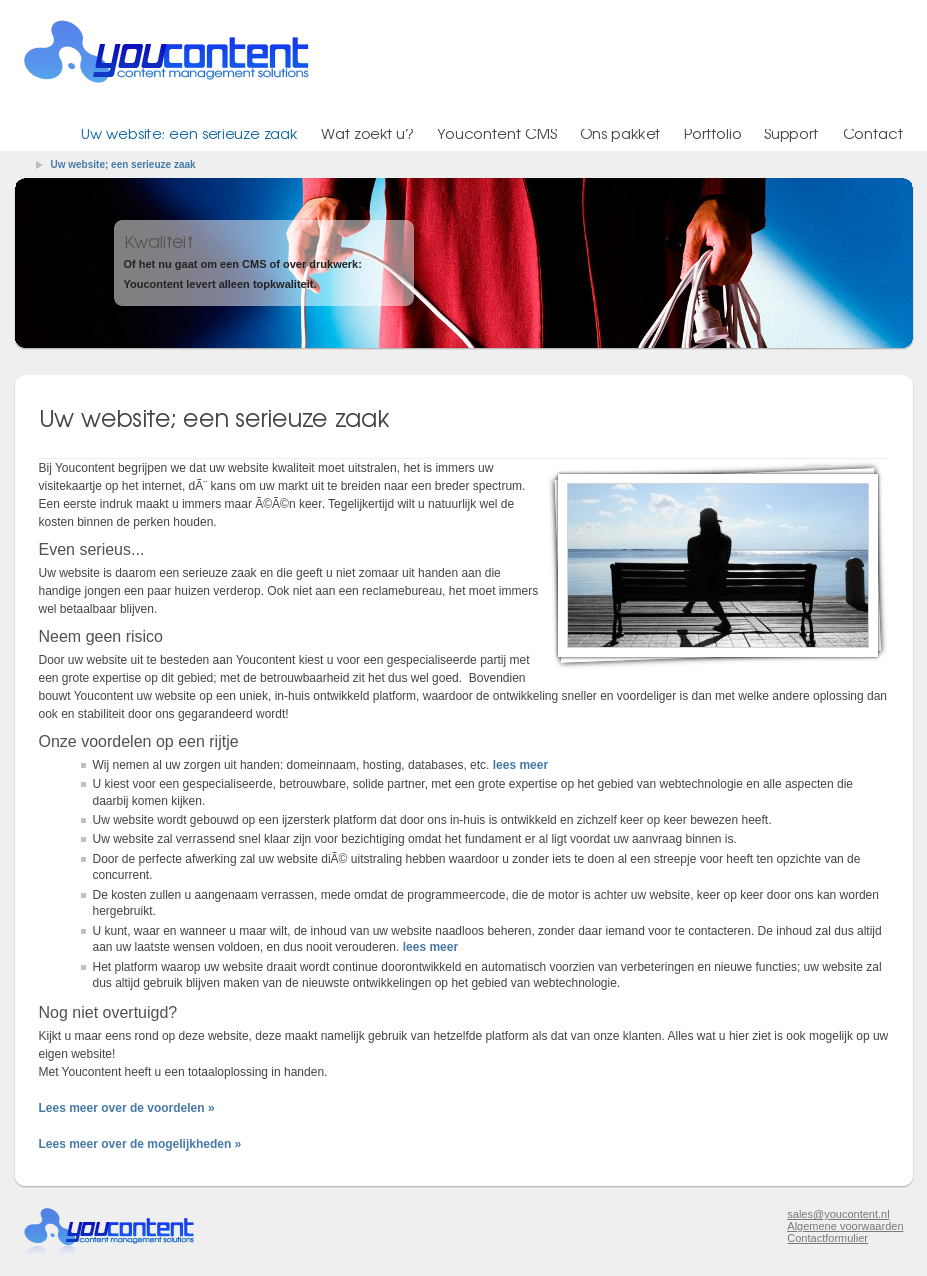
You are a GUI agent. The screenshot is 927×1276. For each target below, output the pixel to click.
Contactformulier (827, 1238)
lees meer (520, 765)
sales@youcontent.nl (838, 1214)
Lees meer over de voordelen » (127, 1108)
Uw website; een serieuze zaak (123, 164)
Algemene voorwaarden (845, 1226)
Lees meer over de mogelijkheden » (140, 1144)
